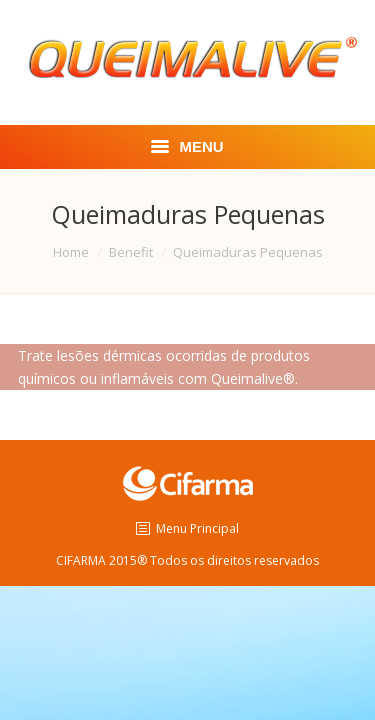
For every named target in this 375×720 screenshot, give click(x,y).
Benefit (131, 252)
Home (71, 252)
